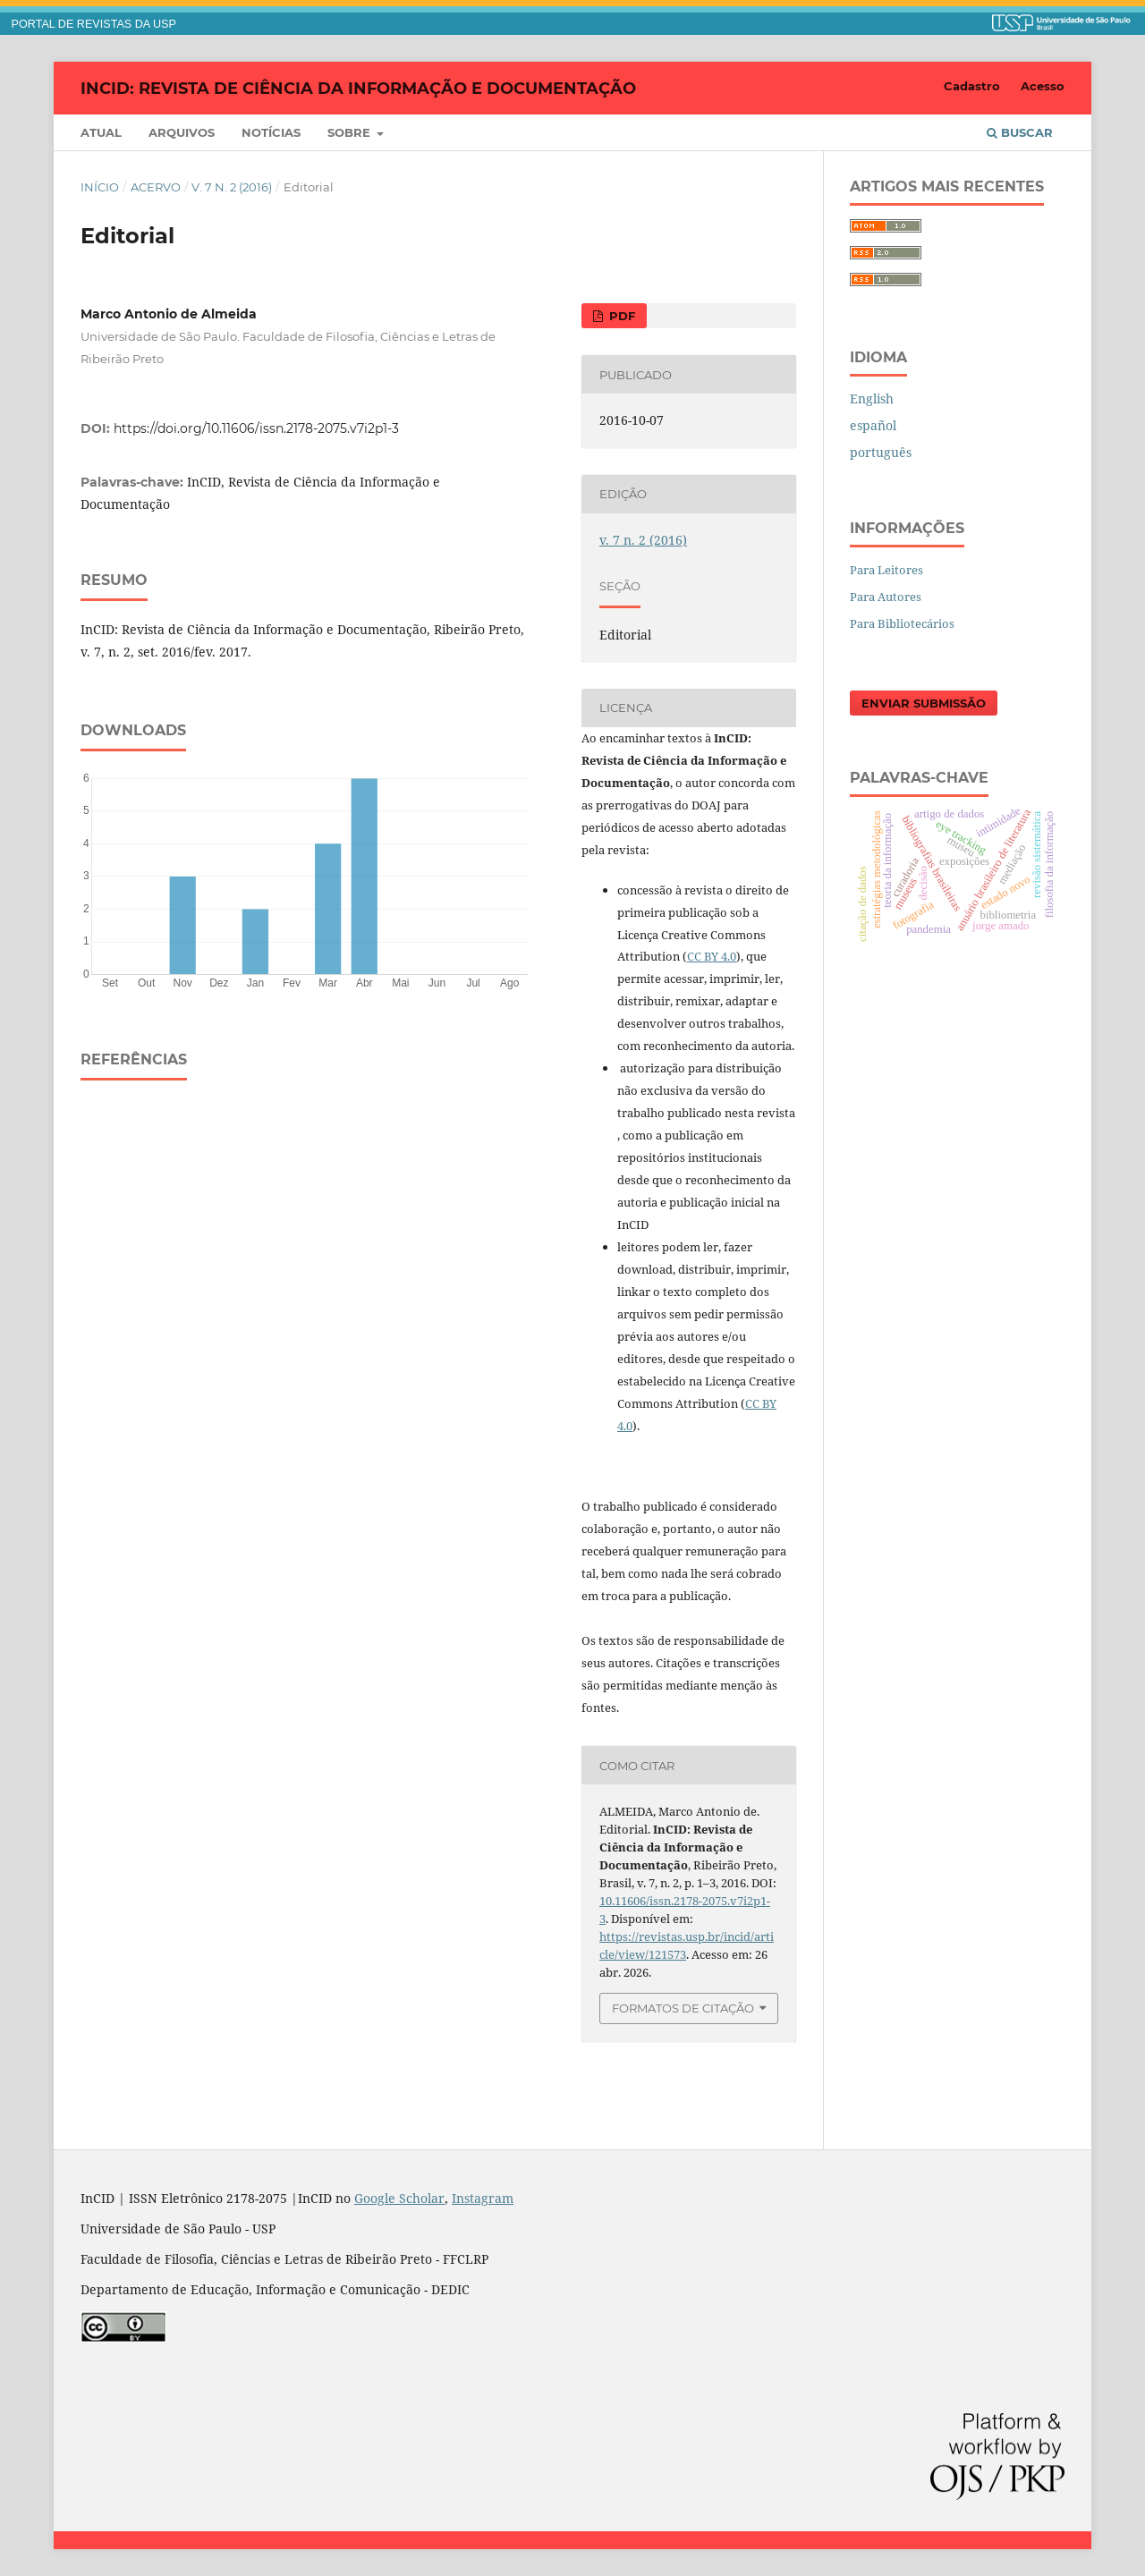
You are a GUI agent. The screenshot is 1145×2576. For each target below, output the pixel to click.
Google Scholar (399, 2198)
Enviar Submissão (923, 703)
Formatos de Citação (683, 2008)
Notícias (271, 132)
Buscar (1020, 132)
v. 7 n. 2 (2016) (231, 187)
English (872, 398)
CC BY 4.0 (711, 956)
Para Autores (885, 597)
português (881, 452)
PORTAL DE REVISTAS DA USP (94, 24)
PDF (620, 316)
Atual (101, 132)
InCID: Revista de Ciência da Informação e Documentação (358, 87)
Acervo (156, 187)
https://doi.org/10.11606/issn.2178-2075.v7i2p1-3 (256, 428)
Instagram (482, 2198)
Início (100, 187)
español (873, 425)
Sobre (350, 132)
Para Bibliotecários (902, 623)
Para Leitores (886, 570)
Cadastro (972, 86)
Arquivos (181, 132)
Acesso (1042, 86)
